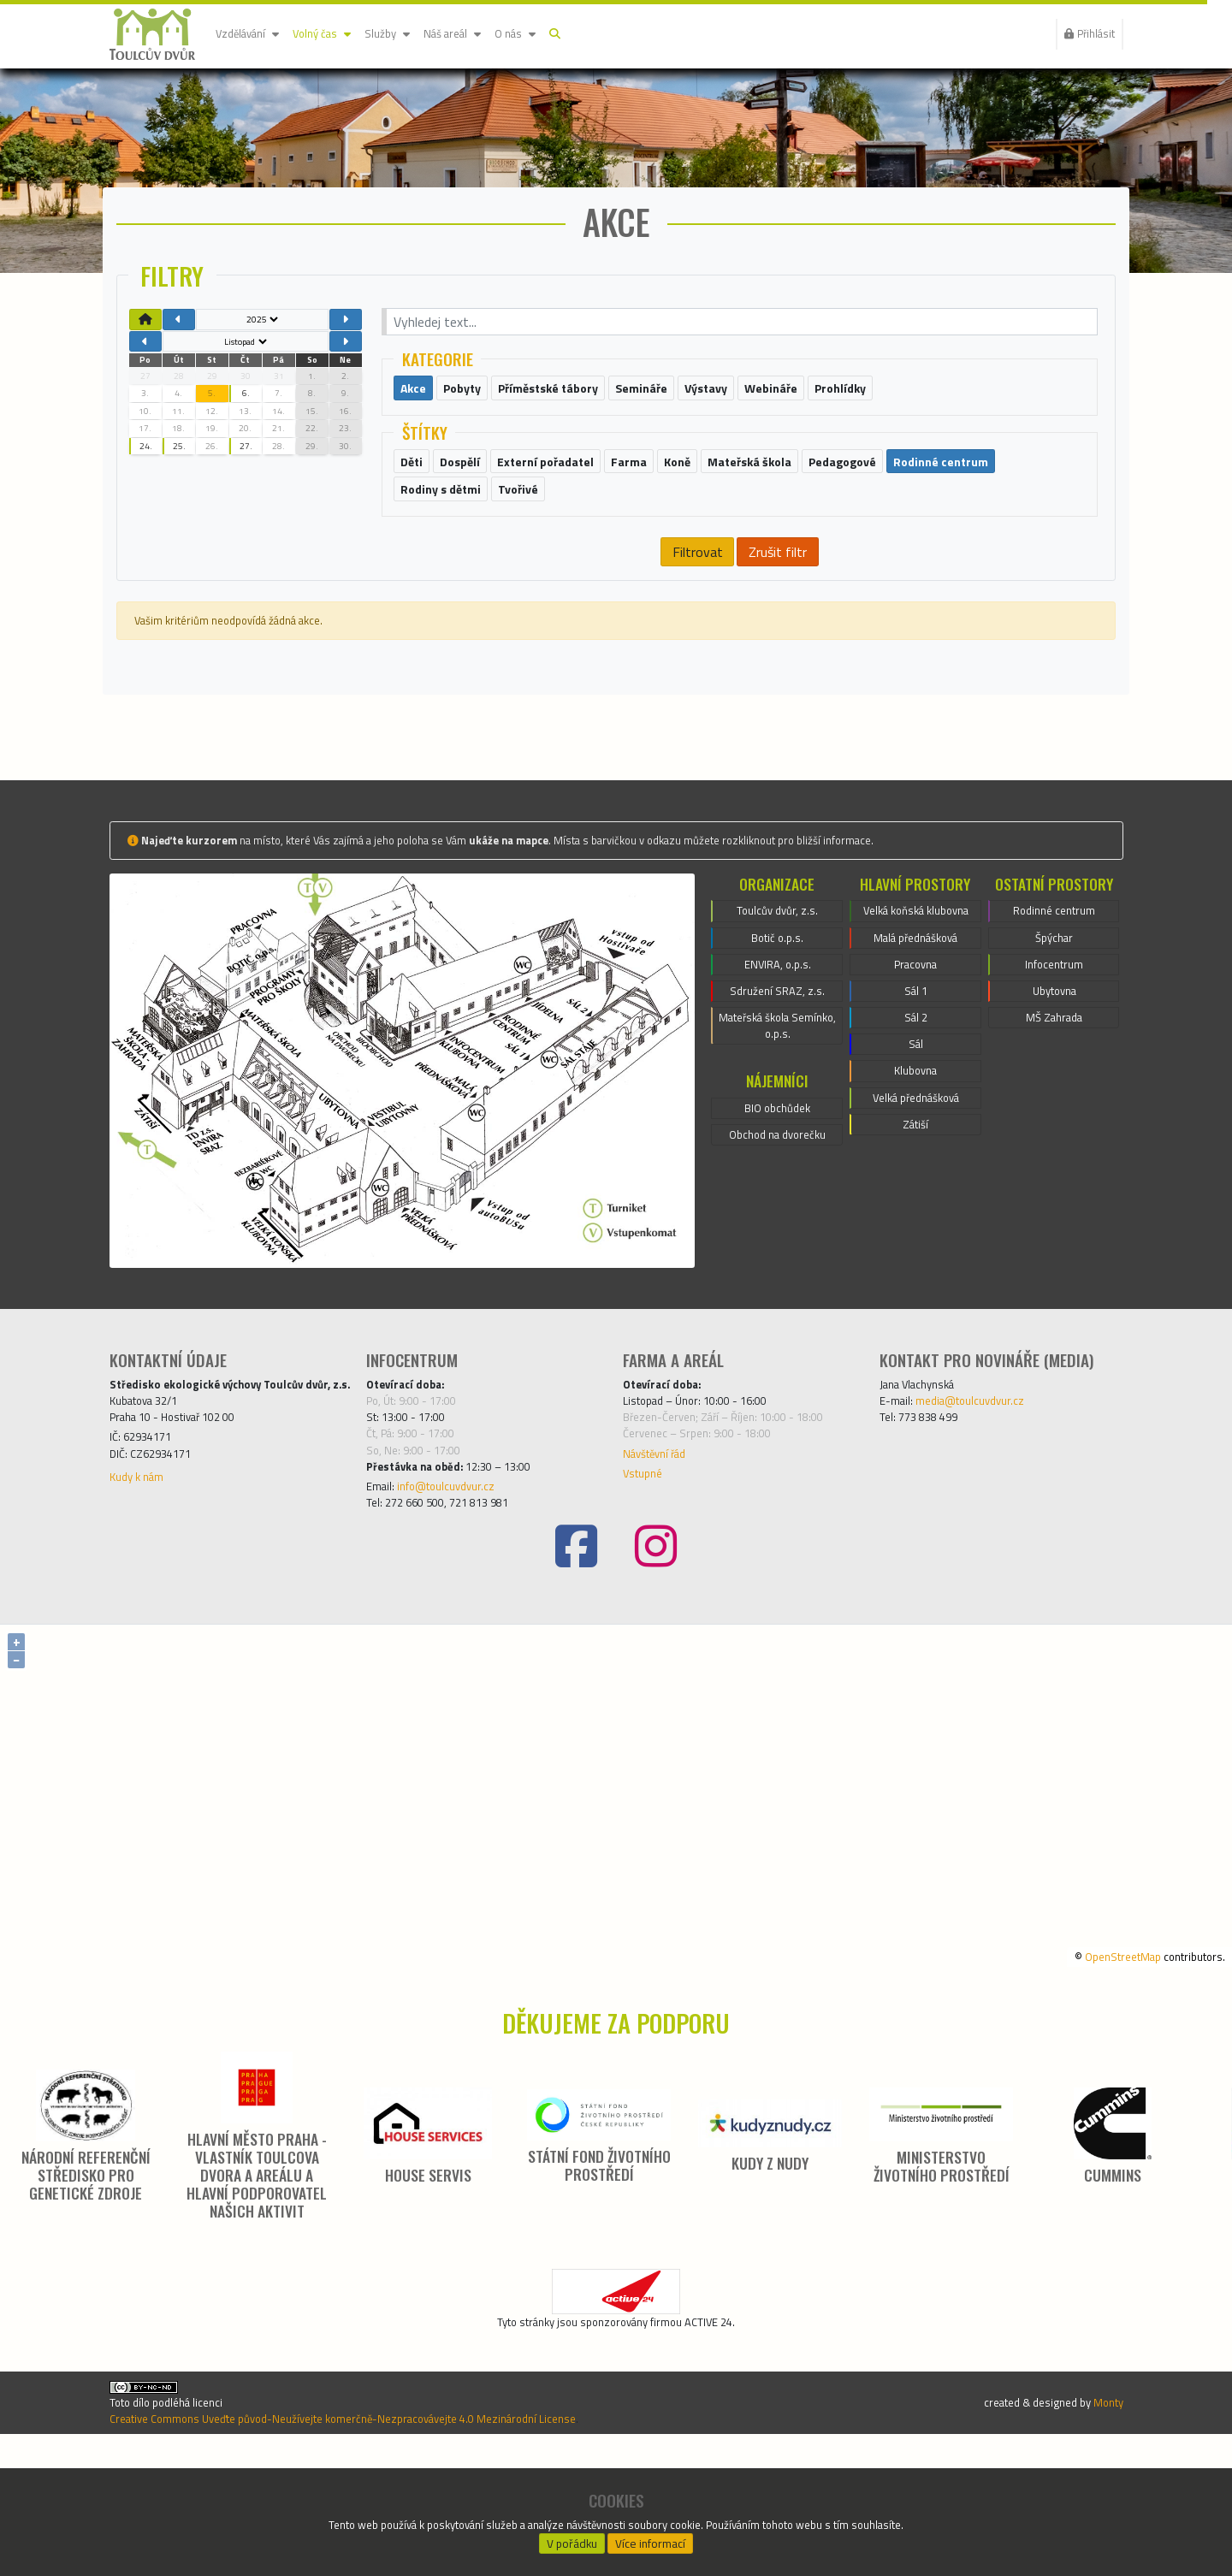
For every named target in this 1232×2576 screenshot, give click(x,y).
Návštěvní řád (663, 1544)
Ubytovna (1054, 1077)
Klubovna (915, 1190)
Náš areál (488, 34)
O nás (560, 34)
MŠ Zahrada (1054, 1108)
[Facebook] (576, 1651)
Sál (915, 1159)
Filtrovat (696, 615)
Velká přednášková (915, 1221)
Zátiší (916, 1251)
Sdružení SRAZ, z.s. (777, 1077)
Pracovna (915, 1067)
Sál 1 (916, 1097)
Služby (414, 34)
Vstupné (647, 1568)
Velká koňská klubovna (915, 995)
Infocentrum (1054, 1046)
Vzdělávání (254, 34)
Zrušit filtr (778, 615)
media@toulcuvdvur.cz (987, 1479)
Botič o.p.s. (777, 1015)
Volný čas (340, 34)
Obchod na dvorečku (777, 1238)
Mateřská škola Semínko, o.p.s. (777, 1118)
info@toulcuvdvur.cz (462, 1585)
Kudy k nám (143, 1592)
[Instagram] (656, 1651)
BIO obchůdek (777, 1207)
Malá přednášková (916, 1036)
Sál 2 (916, 1128)
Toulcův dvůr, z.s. (777, 984)
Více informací (651, 2538)
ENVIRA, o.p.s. (777, 1046)
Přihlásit (1083, 34)
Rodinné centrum (1054, 984)
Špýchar (1053, 1015)
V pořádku (572, 2538)
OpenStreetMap (1099, 2060)
